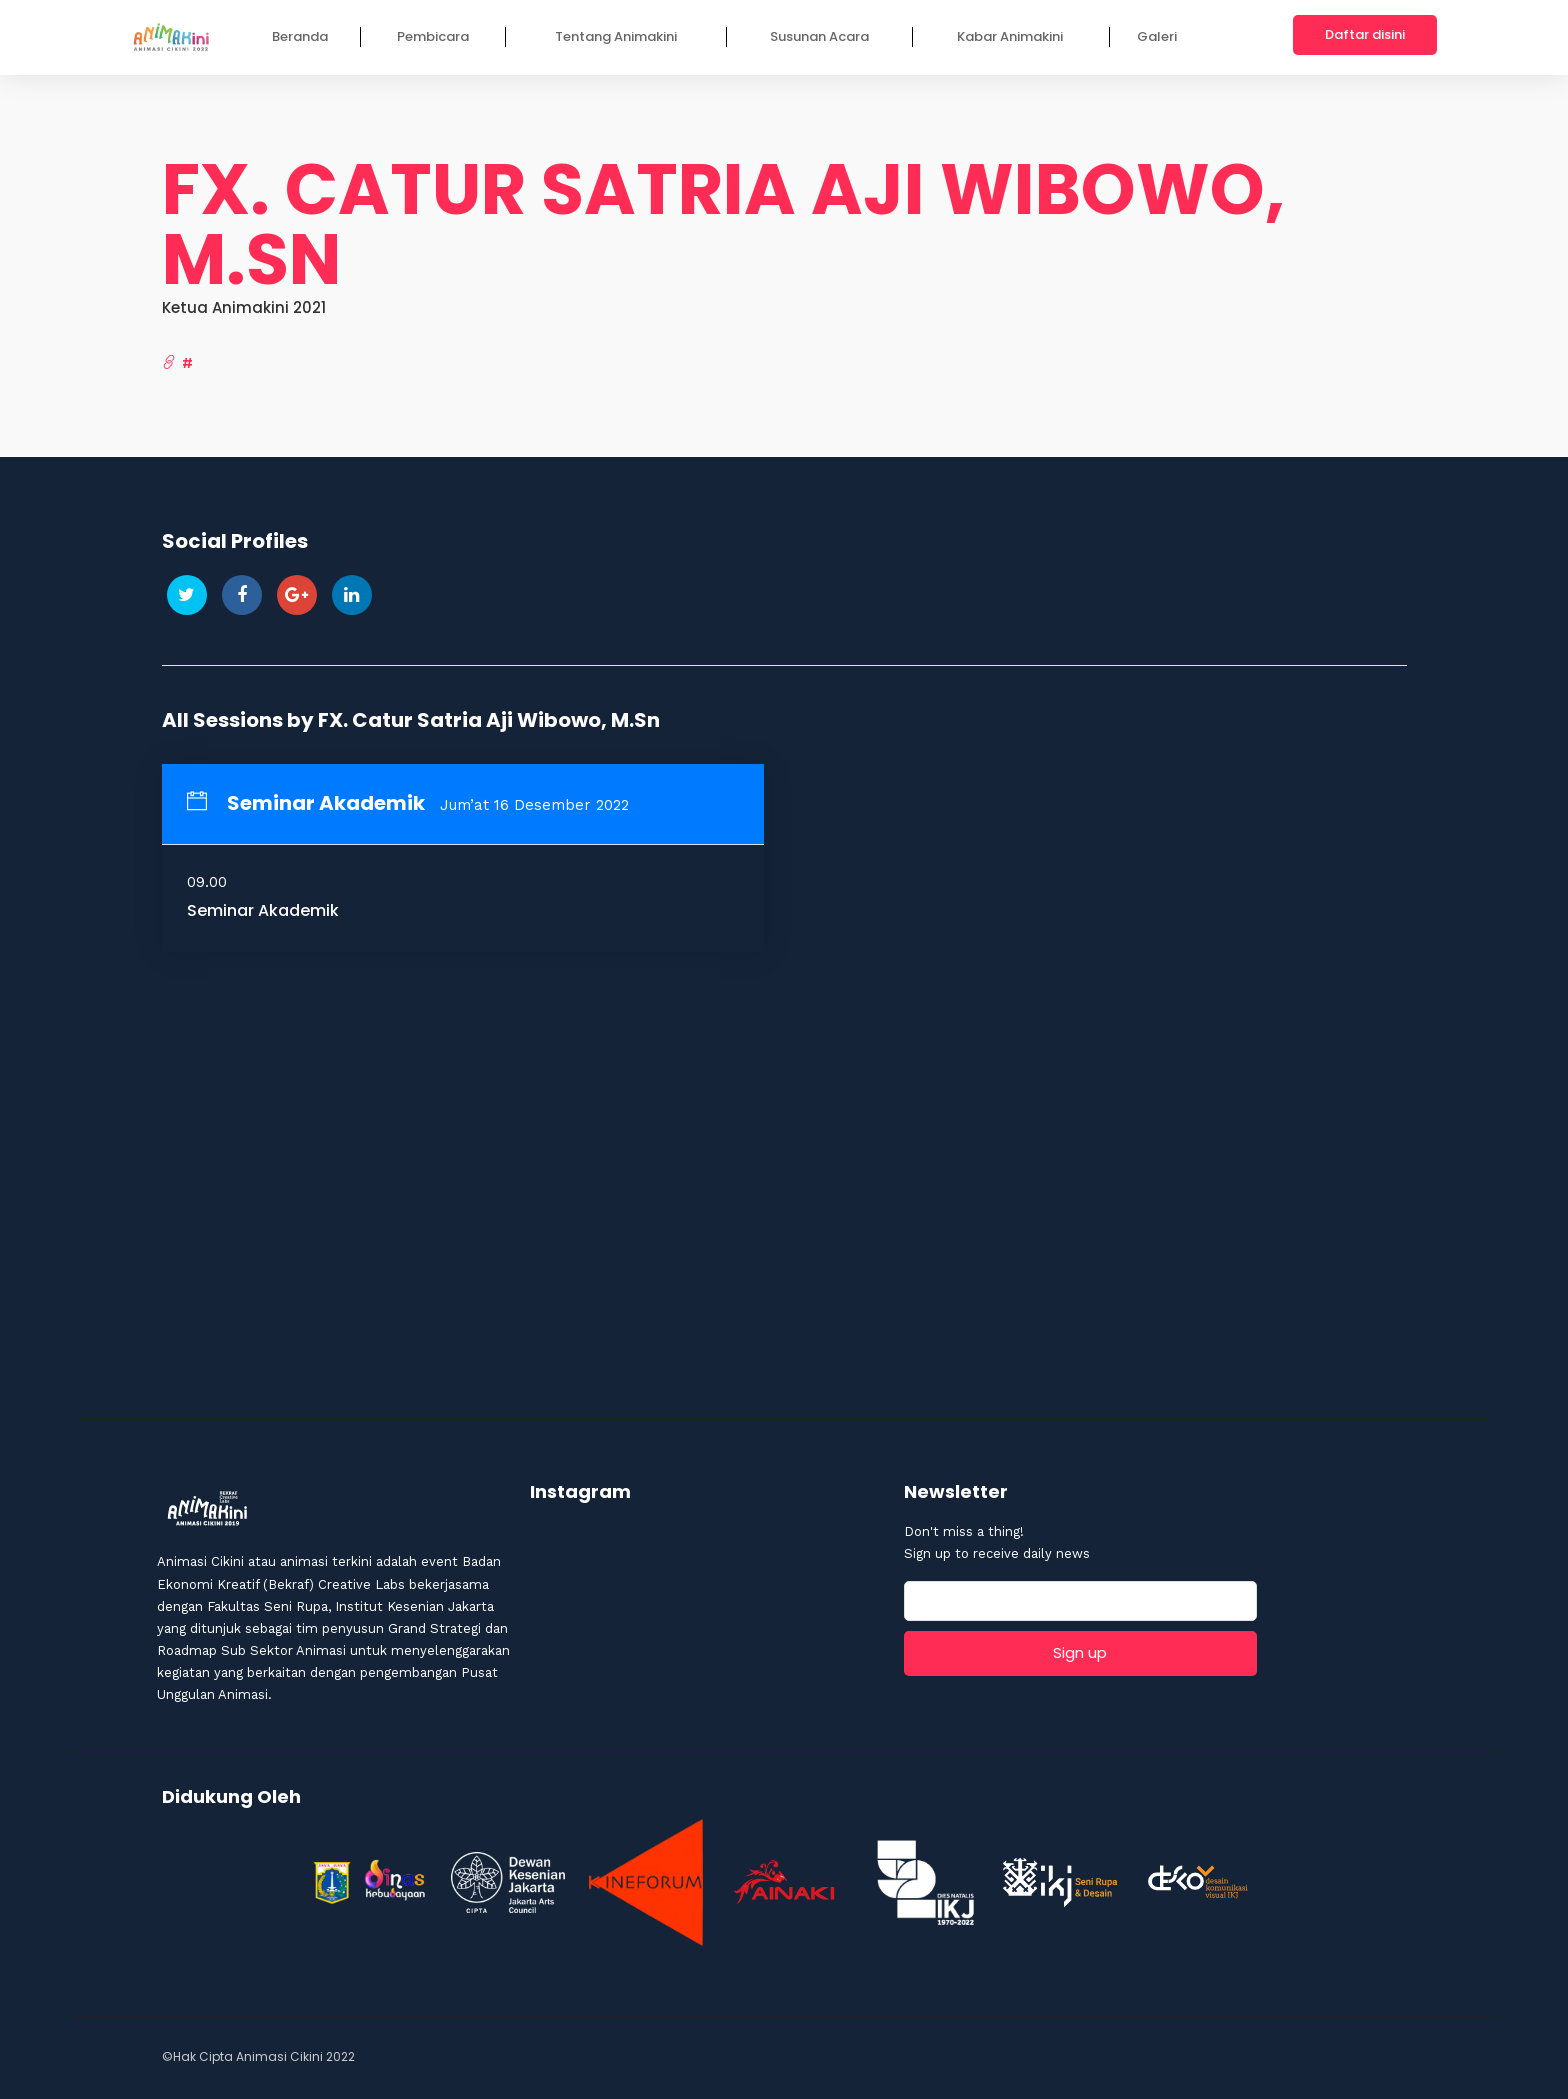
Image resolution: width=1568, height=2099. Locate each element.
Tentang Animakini (616, 36)
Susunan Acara (819, 36)
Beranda (300, 36)
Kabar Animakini (1010, 36)
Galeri (1157, 36)
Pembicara (433, 36)
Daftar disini (1365, 34)
